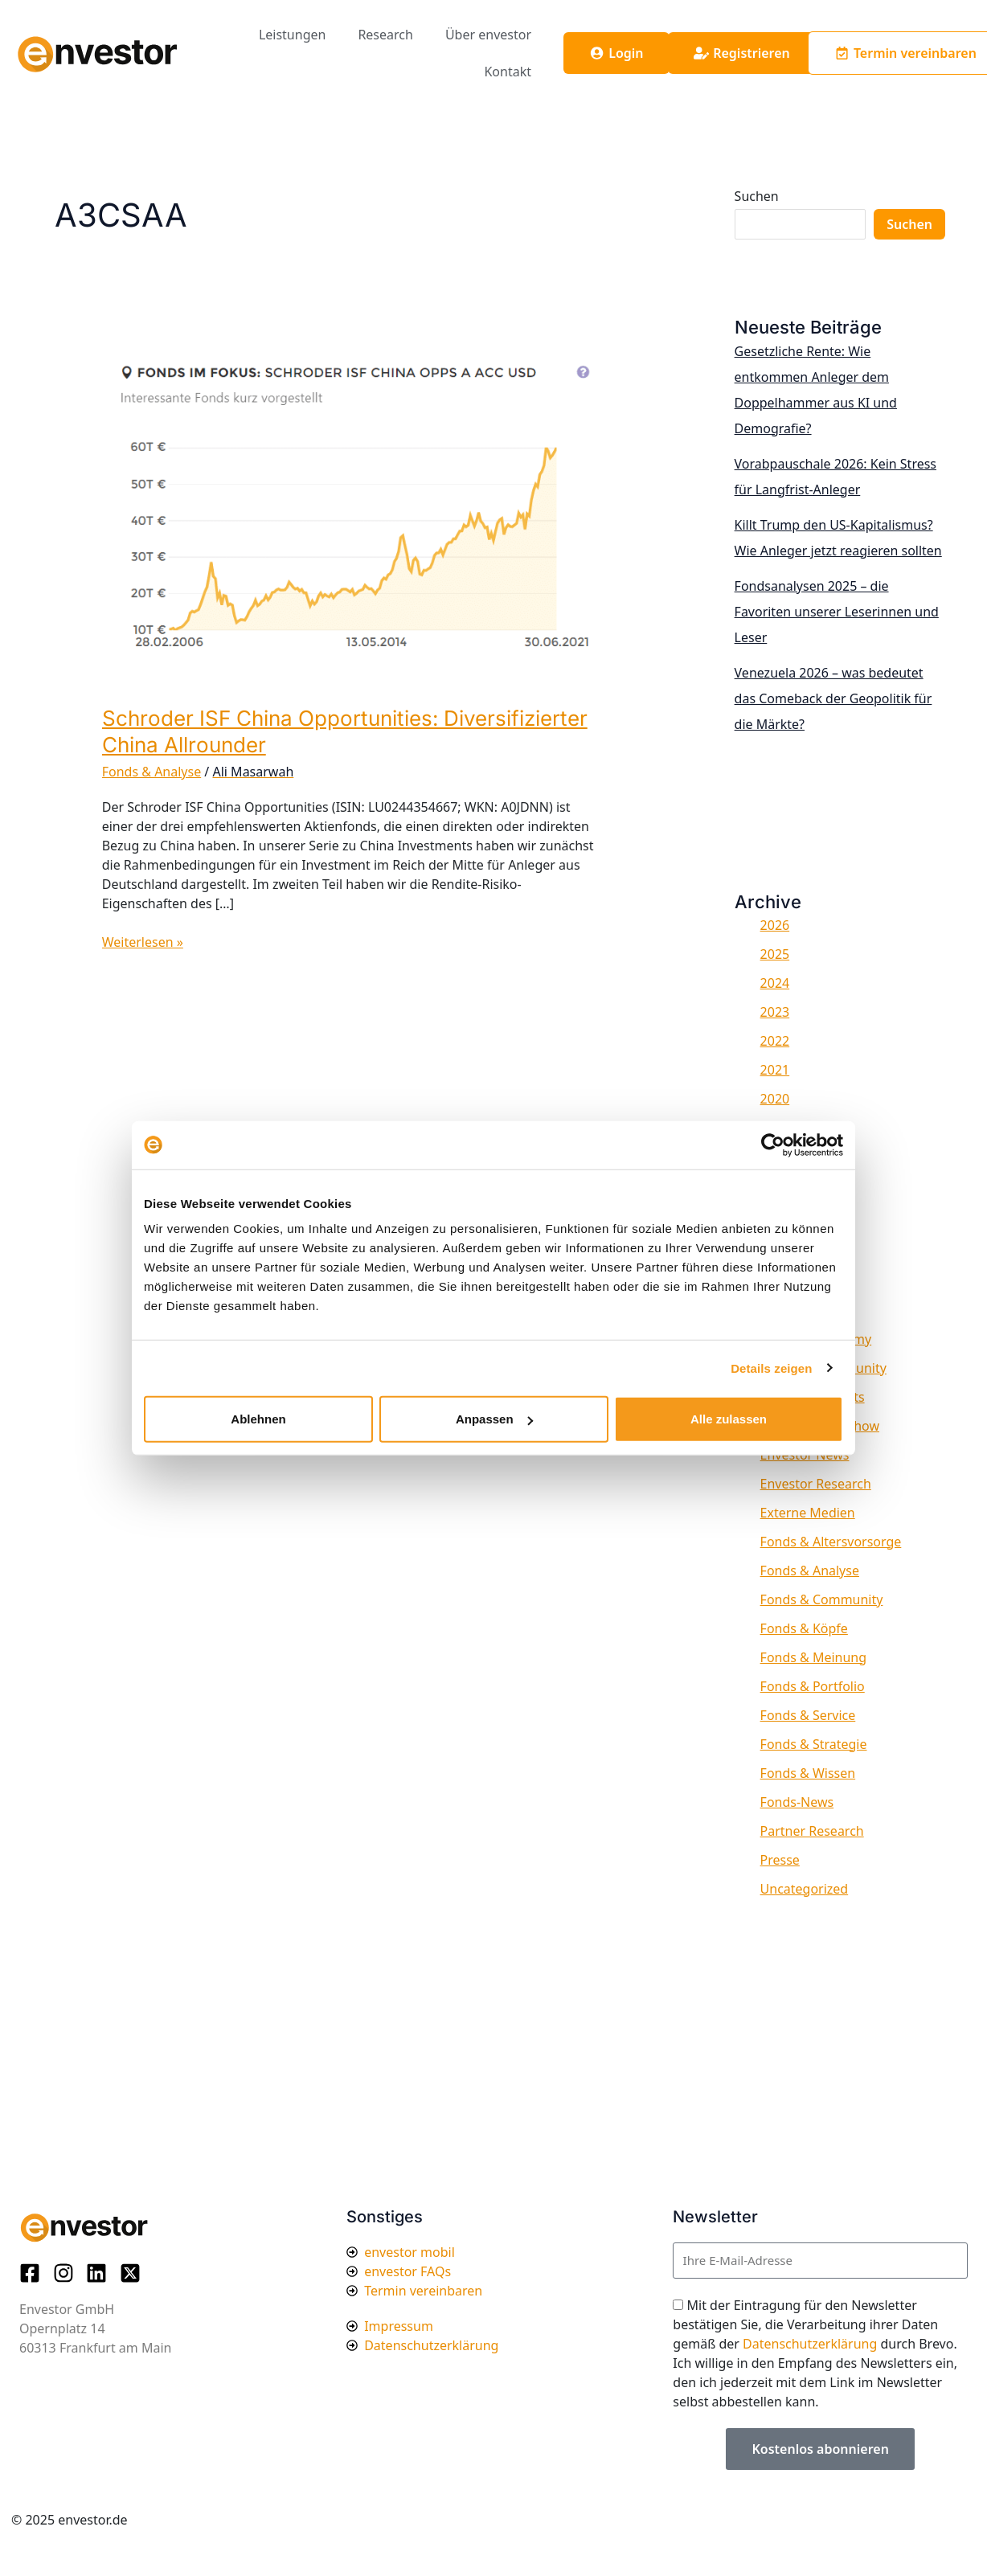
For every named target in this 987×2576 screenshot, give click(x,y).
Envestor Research (815, 1484)
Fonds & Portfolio (812, 1686)
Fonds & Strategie (813, 1744)
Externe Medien (807, 1512)
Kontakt (507, 71)
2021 (775, 1070)
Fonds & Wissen (808, 1773)
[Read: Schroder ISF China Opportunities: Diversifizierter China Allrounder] (350, 513)
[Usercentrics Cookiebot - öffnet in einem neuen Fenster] (772, 1144)
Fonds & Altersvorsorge (831, 1541)
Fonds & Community (821, 1599)
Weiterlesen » (142, 941)
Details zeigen (771, 1367)
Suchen (757, 196)
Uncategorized (804, 1889)
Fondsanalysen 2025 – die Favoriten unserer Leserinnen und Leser (837, 611)
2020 (775, 1099)
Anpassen (494, 1419)
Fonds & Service (808, 1715)
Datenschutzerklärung (810, 2344)
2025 (775, 954)
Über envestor (488, 34)
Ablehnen (258, 1419)
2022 (775, 1041)
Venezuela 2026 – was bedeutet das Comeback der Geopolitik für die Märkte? (833, 698)
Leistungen (292, 34)
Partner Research (812, 1831)
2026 (775, 925)
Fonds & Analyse (151, 771)
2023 (775, 1012)
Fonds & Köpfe (804, 1628)
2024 (775, 983)
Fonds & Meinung (813, 1657)
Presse (780, 1860)
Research (385, 34)
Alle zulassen (728, 1419)
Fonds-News (797, 1802)
